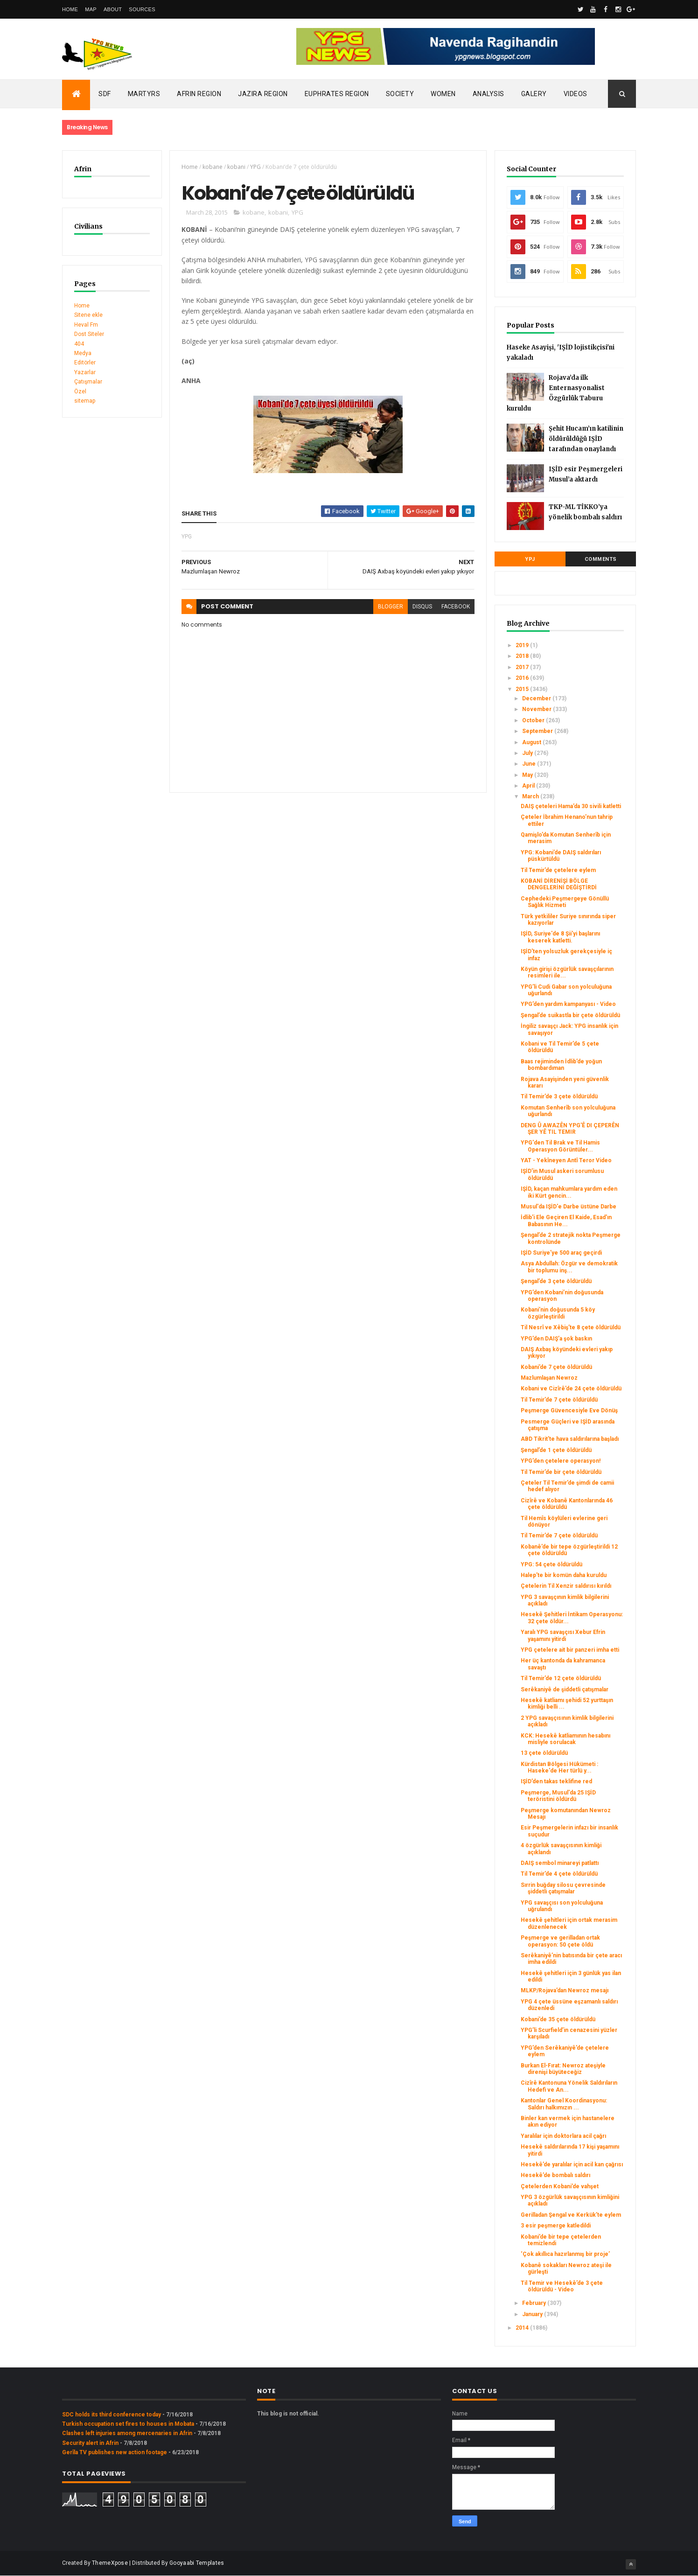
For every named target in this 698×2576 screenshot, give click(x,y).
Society (400, 94)
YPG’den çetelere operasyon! (560, 1461)
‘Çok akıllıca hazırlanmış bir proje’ (565, 2254)
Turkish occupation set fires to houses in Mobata (128, 2424)
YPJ (530, 559)
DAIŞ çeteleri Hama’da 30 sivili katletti (571, 806)
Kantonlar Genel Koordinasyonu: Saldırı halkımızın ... (564, 2103)
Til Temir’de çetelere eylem (558, 870)
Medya (82, 353)
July (528, 753)
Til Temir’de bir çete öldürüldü (561, 1472)
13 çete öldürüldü (544, 1753)
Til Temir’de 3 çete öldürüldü (559, 1096)
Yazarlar (85, 372)
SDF (104, 94)
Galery (534, 94)
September (538, 731)
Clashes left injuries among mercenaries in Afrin (127, 2433)
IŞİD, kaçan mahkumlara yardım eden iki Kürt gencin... (569, 1192)
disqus (422, 606)
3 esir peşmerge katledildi (556, 2225)
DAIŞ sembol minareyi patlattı (560, 1863)
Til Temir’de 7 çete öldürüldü (559, 1399)
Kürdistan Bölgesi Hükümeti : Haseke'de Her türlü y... (559, 1767)
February (534, 2303)
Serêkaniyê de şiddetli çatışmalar (564, 1689)
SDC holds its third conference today (111, 2414)
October (534, 720)
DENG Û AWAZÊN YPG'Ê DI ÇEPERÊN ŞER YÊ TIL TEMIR (570, 1128)
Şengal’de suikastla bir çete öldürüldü (570, 1015)
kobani (236, 167)
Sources (142, 9)
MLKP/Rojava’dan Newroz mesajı (564, 1990)
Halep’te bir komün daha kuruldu (564, 1575)
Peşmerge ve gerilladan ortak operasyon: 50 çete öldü (560, 1941)
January (533, 2314)
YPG (255, 167)
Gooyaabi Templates (196, 2563)
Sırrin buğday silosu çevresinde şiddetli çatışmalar (563, 1888)
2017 (523, 667)
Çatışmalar (88, 381)
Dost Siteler (89, 334)
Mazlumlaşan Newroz (549, 1378)
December (537, 698)
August (532, 742)
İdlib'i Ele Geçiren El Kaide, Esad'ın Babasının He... (566, 1220)
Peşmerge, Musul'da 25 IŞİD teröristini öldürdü (558, 1795)
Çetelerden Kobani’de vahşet (560, 2186)
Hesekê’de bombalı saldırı (555, 2175)
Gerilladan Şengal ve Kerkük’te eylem (571, 2215)
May (528, 775)
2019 (523, 645)
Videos (575, 94)
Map (91, 9)
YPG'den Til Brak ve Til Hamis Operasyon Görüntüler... (560, 1145)
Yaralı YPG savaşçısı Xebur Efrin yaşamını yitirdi (563, 1635)
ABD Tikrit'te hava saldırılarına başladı (570, 1439)
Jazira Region (263, 94)
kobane (212, 167)
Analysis (488, 94)
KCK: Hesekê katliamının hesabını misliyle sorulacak (565, 1738)
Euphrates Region (337, 94)
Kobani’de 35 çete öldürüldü (558, 2019)
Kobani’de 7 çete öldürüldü (556, 1367)
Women (443, 94)
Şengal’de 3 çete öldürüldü (556, 1281)
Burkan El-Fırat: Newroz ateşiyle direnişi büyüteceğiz (563, 2068)
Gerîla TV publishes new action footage (114, 2452)
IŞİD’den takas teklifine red (556, 1781)
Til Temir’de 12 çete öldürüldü (561, 1678)
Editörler (85, 362)
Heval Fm (86, 324)
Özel (80, 391)
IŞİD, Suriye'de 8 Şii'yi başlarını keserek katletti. (560, 936)
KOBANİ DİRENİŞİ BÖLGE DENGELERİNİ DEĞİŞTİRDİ (559, 884)
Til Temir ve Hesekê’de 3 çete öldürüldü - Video (562, 2286)
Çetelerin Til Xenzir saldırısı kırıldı (566, 1586)
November (537, 709)
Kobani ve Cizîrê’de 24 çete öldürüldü (571, 1388)
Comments (601, 559)
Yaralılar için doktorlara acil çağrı (563, 2136)
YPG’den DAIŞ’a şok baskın (556, 1338)
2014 (523, 2328)
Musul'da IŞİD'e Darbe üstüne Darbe (568, 1206)
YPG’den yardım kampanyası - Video (568, 1004)
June (529, 764)
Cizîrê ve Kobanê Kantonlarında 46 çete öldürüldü (567, 1503)
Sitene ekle (88, 315)
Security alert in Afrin (90, 2443)
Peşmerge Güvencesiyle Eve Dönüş (569, 1410)
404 (79, 344)
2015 (523, 689)
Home (70, 9)
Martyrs (144, 94)
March (531, 796)
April (529, 785)
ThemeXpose (110, 2563)
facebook (455, 606)
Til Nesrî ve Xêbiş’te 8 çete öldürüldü (571, 1327)
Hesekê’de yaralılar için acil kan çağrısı (572, 2164)
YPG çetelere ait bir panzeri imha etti (570, 1650)
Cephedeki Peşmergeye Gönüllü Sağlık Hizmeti (565, 901)
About (113, 9)
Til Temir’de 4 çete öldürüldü (559, 1874)
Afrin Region (199, 94)
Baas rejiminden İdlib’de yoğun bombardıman (561, 1064)
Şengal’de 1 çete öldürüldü (556, 1450)
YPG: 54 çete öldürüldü (551, 1564)
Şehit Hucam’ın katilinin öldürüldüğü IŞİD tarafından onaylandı (586, 439)
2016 (523, 678)
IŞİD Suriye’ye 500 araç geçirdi (561, 1253)
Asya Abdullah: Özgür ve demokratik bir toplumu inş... (569, 1266)
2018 (523, 656)
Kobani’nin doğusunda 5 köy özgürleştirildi (558, 1312)
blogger (390, 606)
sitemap (84, 401)
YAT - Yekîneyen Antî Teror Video (566, 1160)
